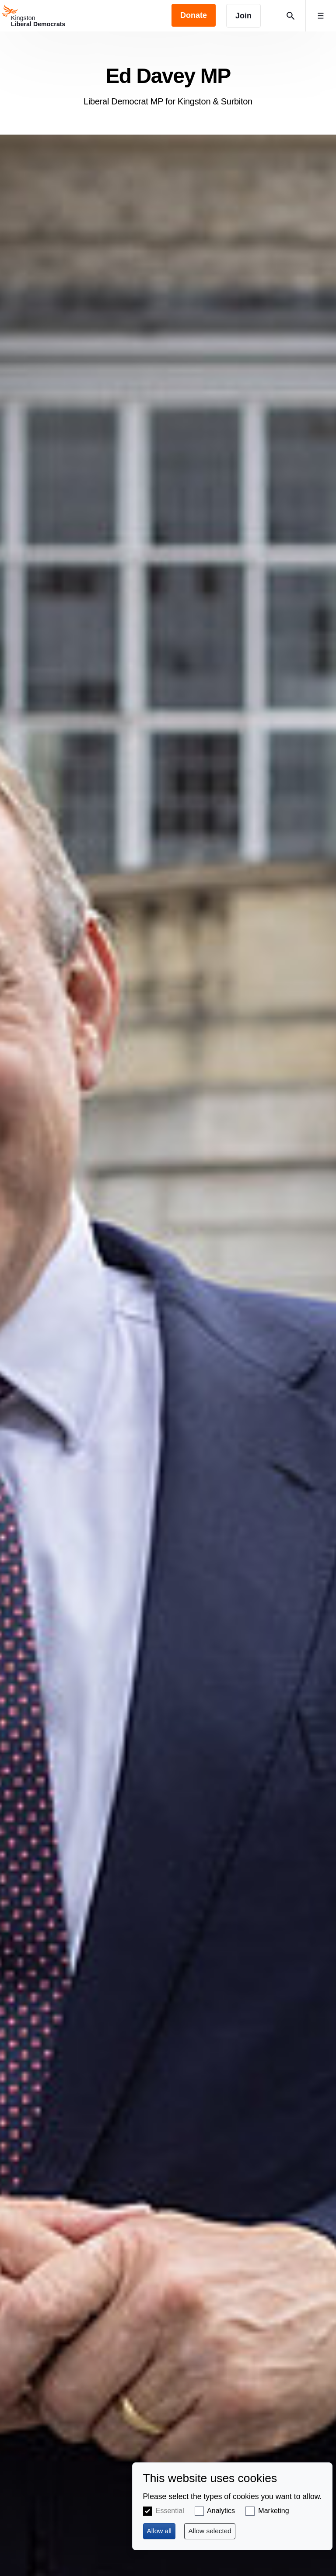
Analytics (221, 2510)
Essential (170, 2510)
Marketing (273, 2510)
